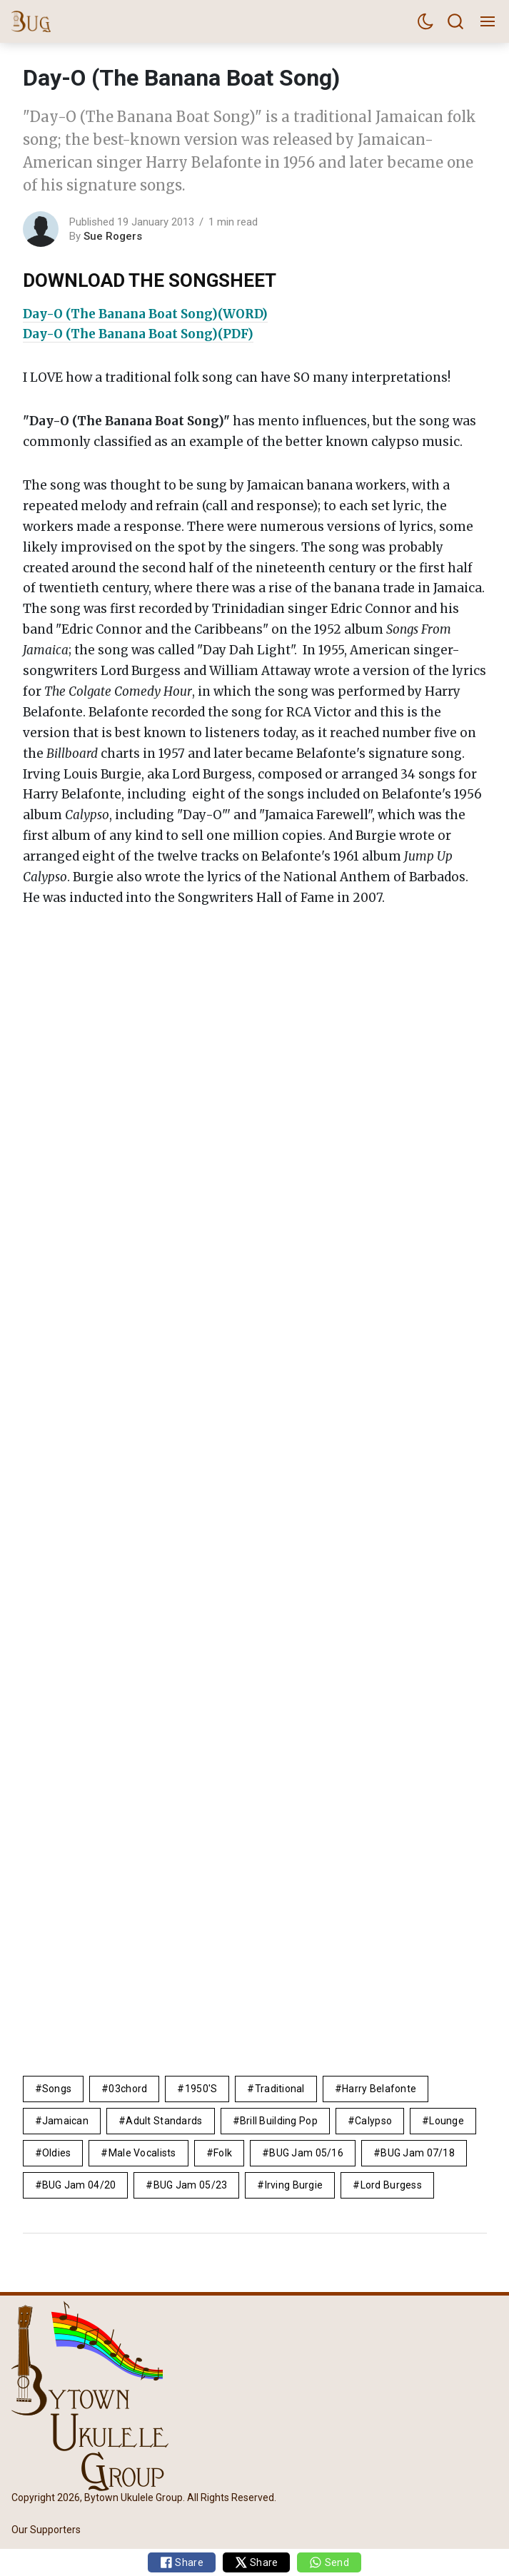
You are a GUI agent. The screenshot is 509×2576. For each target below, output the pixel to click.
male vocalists (142, 2153)
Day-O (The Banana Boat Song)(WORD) (145, 314)
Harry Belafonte (379, 2088)
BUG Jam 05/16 (306, 2153)
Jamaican (65, 2120)
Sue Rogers (113, 236)
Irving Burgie (294, 2185)
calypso (373, 2120)
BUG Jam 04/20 (79, 2185)
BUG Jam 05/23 (190, 2185)
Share (181, 2562)
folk (222, 2153)
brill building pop (279, 2120)
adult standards (164, 2120)
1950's (201, 2088)
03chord (128, 2088)
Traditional (280, 2088)
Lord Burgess (391, 2185)
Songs (56, 2088)
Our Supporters (46, 2529)
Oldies (56, 2153)
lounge (446, 2120)
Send (328, 2562)
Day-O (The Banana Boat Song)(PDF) (138, 334)
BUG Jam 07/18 (418, 2153)
